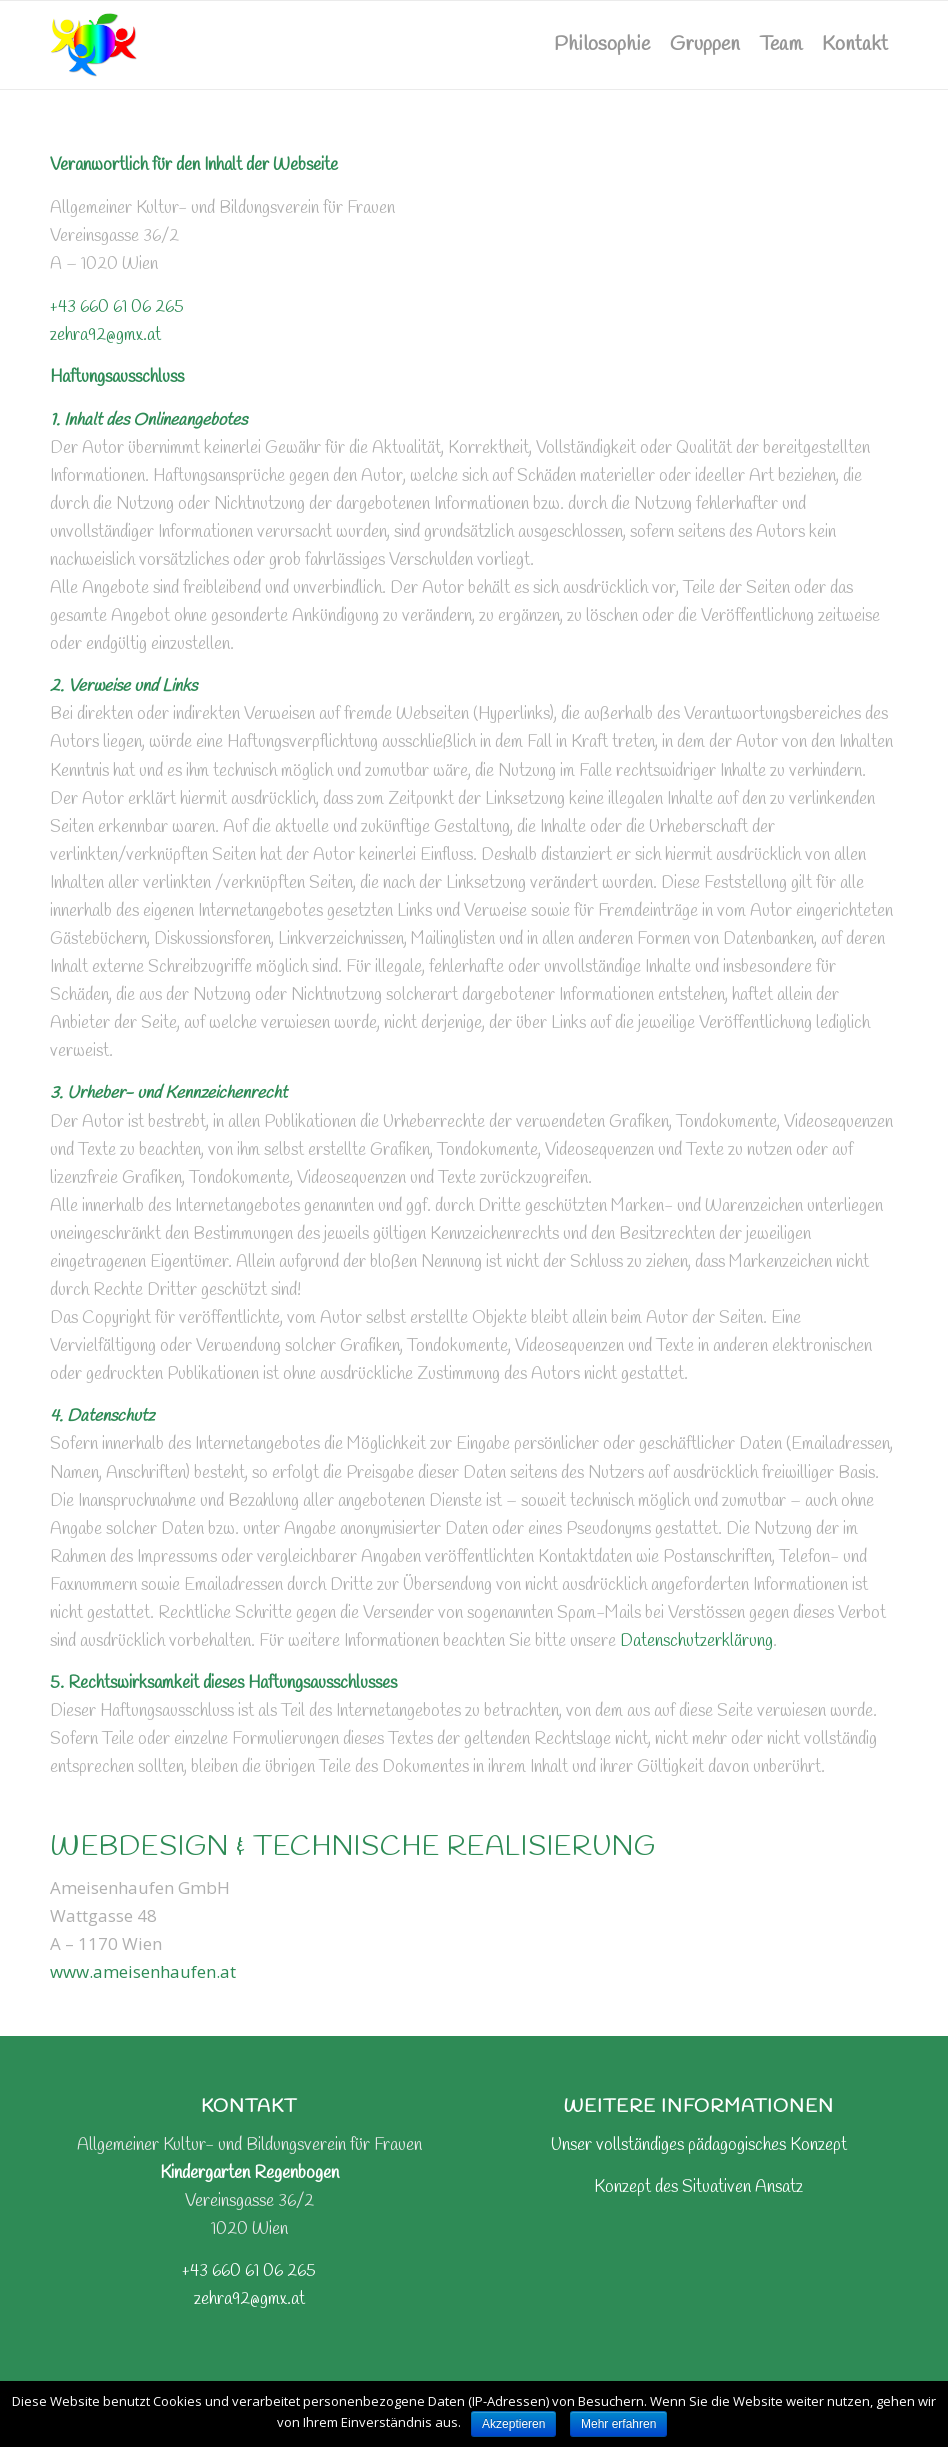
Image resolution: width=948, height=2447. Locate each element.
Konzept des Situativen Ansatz (698, 2187)
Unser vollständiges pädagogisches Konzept (699, 2145)
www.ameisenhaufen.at (143, 1971)
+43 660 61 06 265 (117, 307)
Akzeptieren (513, 2424)
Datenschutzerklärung (696, 1641)
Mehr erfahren (618, 2424)
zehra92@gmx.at (105, 335)
